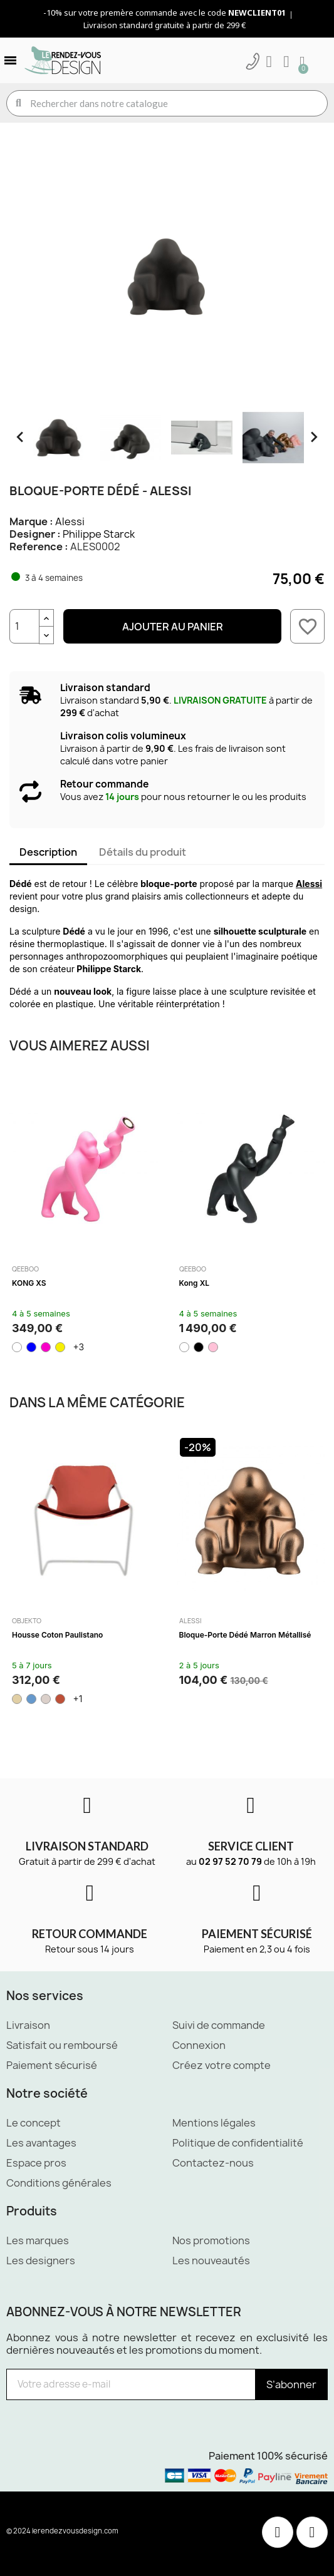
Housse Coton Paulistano (57, 1635)
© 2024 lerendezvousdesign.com (62, 2530)
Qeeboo (25, 1269)
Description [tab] (48, 852)
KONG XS (29, 1283)
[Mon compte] (269, 62)
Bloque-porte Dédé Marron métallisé (245, 1635)
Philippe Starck (99, 534)
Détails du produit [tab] (142, 852)
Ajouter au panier (172, 627)
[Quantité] (24, 626)
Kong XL (194, 1283)
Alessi (70, 521)
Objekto (26, 1620)
